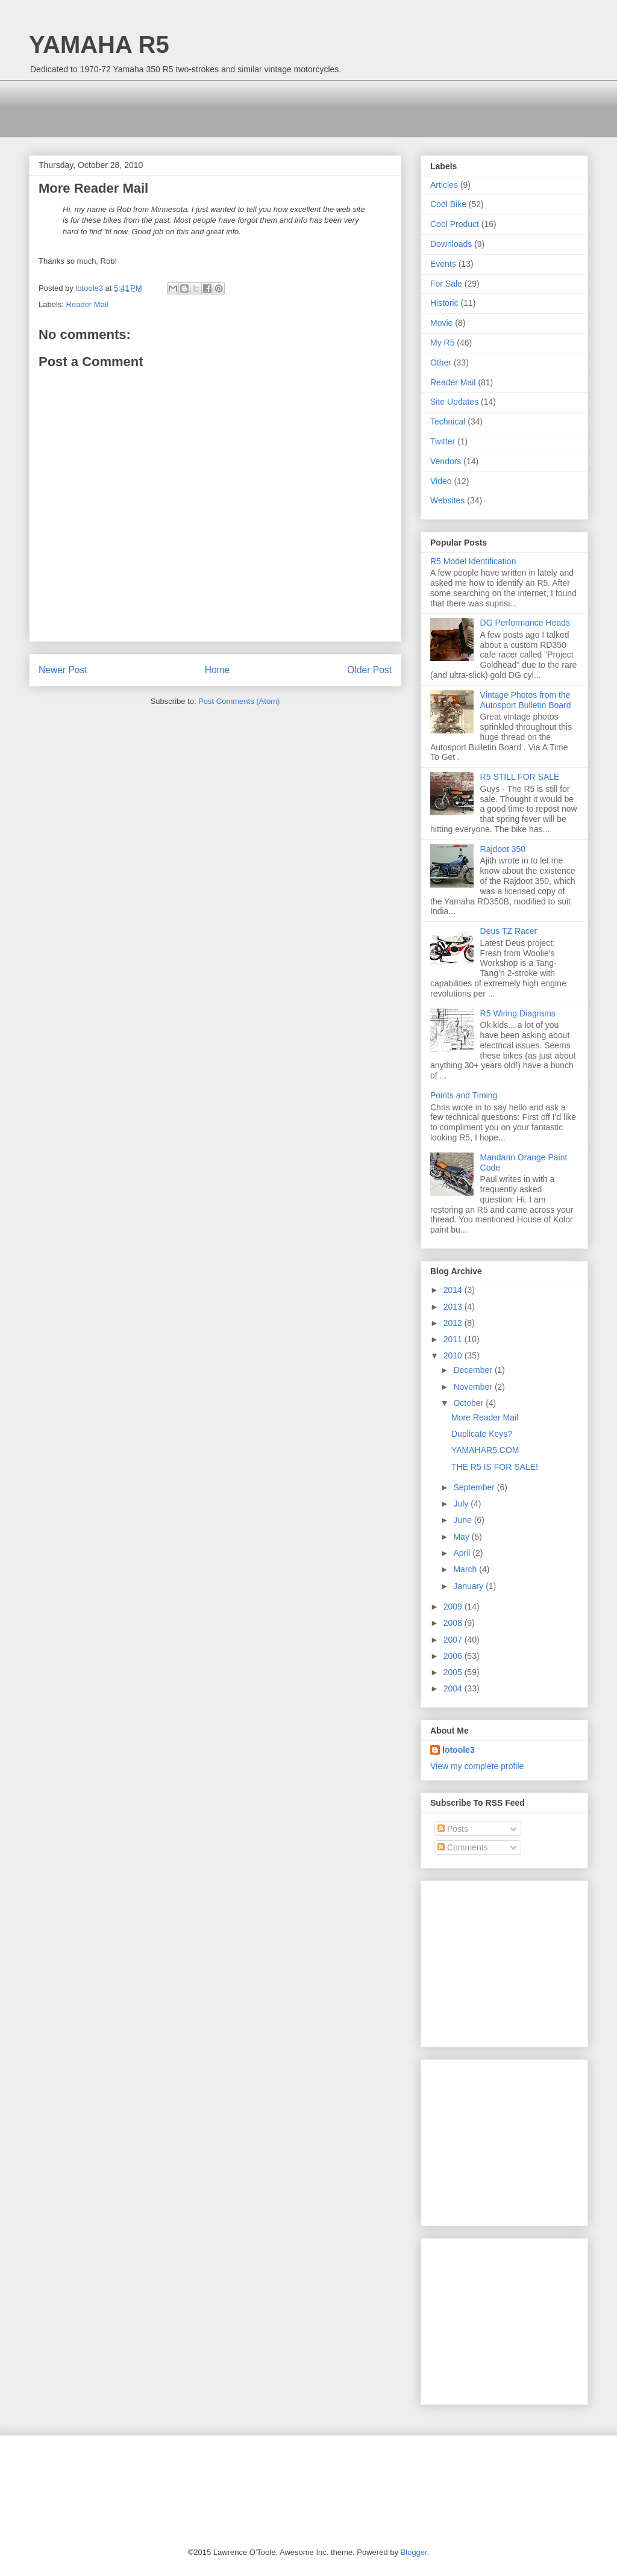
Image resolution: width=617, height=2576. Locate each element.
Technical (447, 421)
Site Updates (454, 401)
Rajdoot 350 (503, 849)
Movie (441, 323)
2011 (454, 1339)
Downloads (451, 244)
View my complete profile (477, 1766)
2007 (454, 1639)
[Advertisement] (248, 107)
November (473, 1387)
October (469, 1403)
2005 (454, 1672)
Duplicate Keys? (481, 1434)
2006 (454, 1656)
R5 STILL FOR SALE (520, 777)
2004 (454, 1688)
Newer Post (63, 670)
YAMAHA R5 (99, 44)
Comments (462, 1847)
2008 (454, 1623)
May (462, 1537)
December (473, 1370)
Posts (452, 1829)
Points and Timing (463, 1095)
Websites (447, 500)
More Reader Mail (484, 1417)
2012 (454, 1323)
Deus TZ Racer (508, 931)
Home (217, 670)
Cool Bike (448, 204)
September (474, 1487)
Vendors (445, 461)
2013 (454, 1306)
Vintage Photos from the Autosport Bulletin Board (525, 700)
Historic (444, 303)
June (463, 1520)
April (462, 1553)
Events (443, 264)
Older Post (369, 670)
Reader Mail (87, 304)
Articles (444, 185)
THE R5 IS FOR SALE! (494, 1467)
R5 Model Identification (473, 561)
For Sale (446, 283)
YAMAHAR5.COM (485, 1450)
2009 (454, 1606)
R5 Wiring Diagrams (518, 1013)
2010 (454, 1355)
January (469, 1586)
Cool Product (454, 224)
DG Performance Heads (525, 622)
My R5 (442, 342)
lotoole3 (458, 1750)
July (462, 1503)
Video (441, 481)
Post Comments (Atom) (239, 701)
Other (440, 362)
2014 (454, 1290)
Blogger (414, 2552)
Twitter (442, 441)
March (466, 1569)
